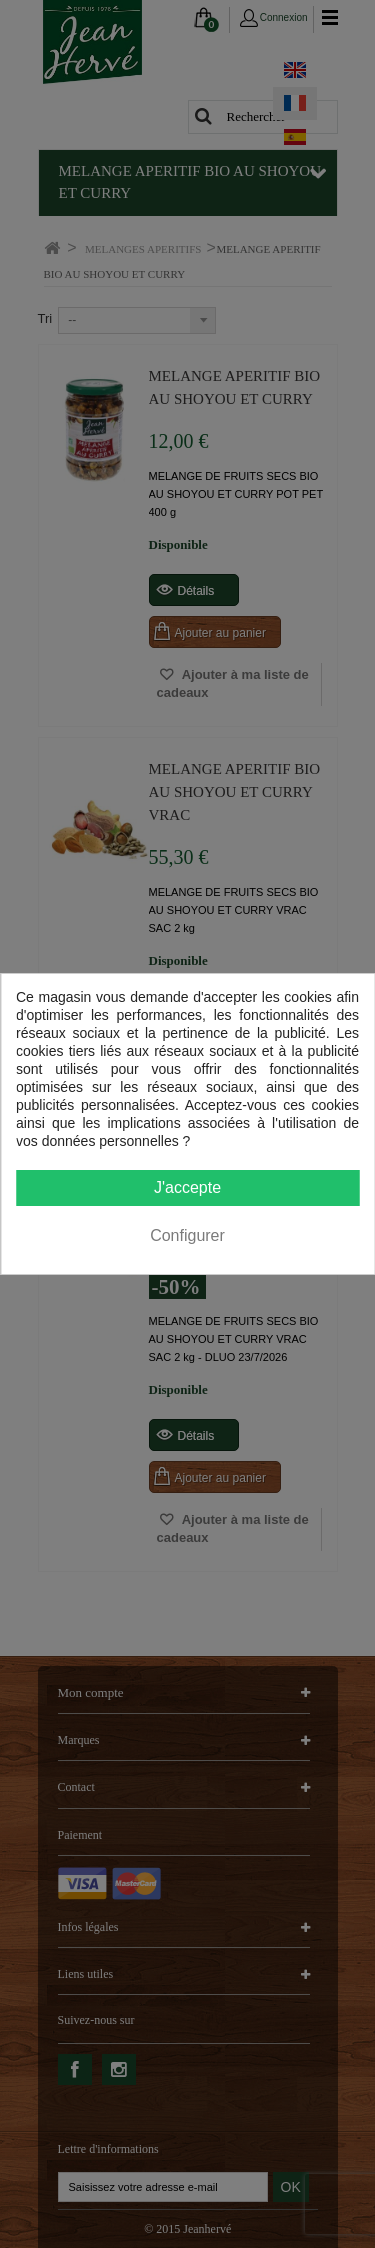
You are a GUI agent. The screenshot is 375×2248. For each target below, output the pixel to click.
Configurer (187, 1235)
